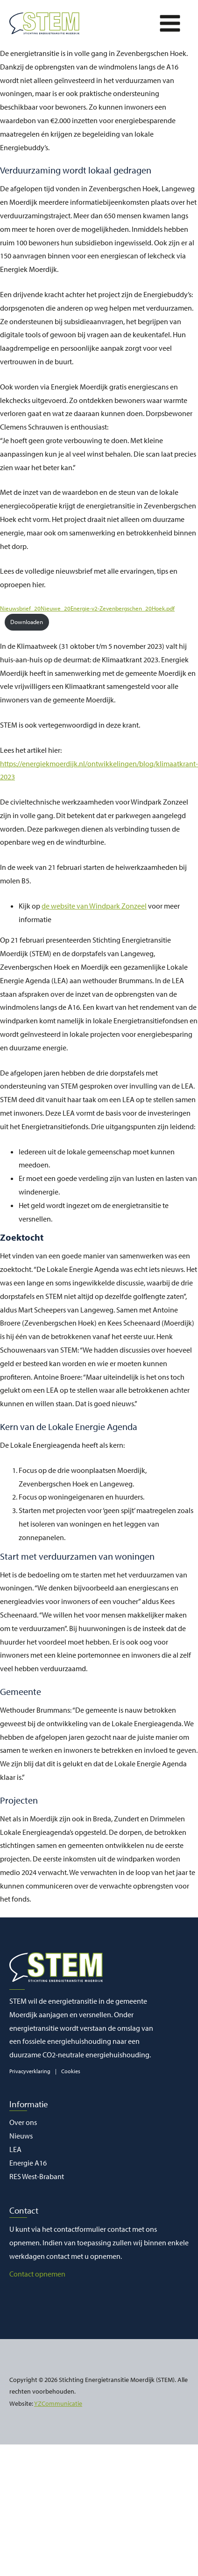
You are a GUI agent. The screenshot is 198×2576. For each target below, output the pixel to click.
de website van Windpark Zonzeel (94, 905)
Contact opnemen (37, 2273)
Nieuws (21, 2135)
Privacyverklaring (29, 2071)
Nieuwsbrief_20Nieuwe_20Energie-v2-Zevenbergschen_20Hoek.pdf (87, 608)
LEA (15, 2149)
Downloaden (26, 621)
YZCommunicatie (58, 2403)
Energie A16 (28, 2162)
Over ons (23, 2122)
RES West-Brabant (36, 2176)
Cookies (70, 2071)
